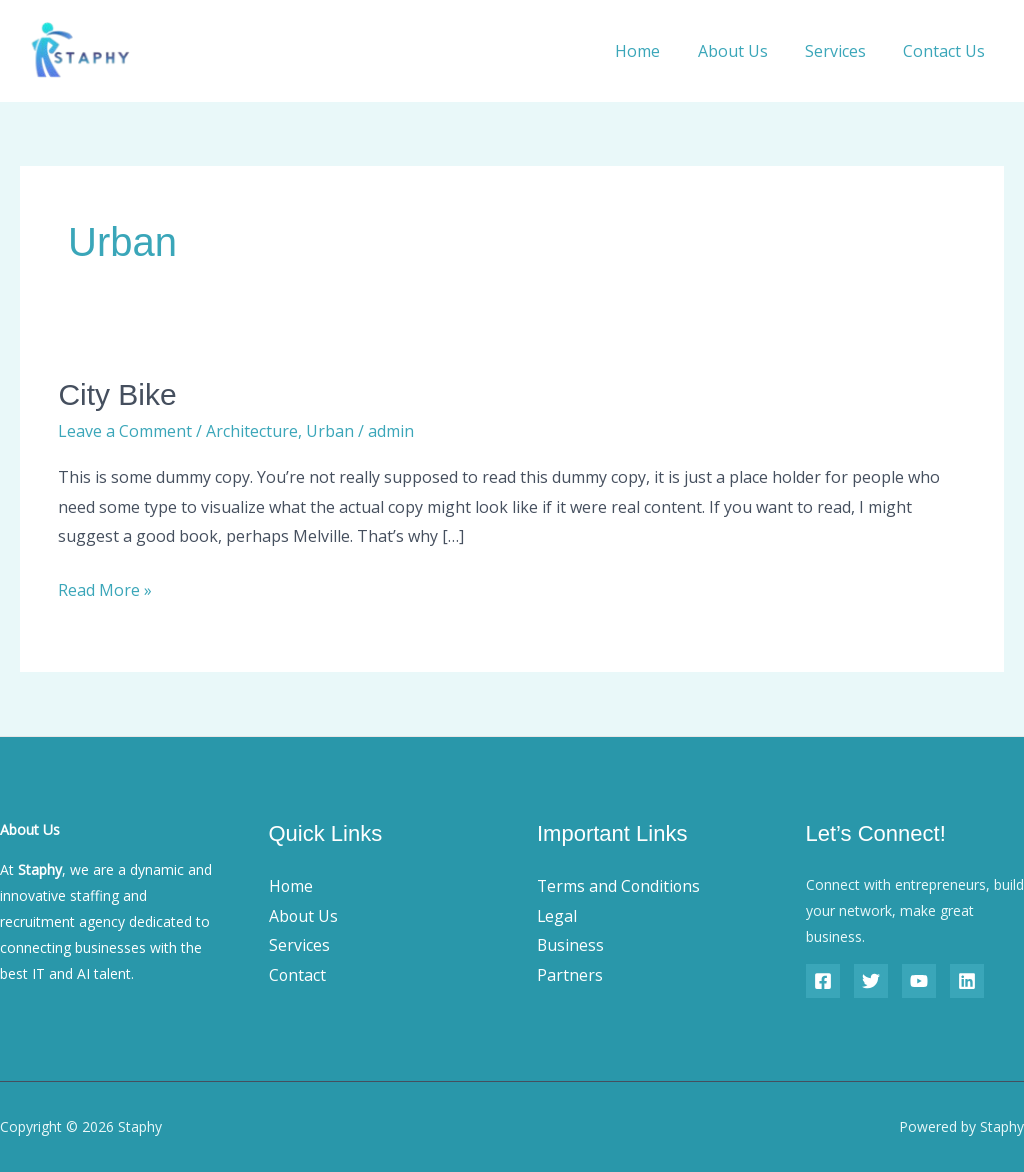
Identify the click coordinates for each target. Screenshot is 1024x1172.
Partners (570, 975)
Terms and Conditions (620, 886)
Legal (557, 916)
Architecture (252, 431)
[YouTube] (919, 981)
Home (656, 51)
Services (843, 51)
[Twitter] (871, 981)
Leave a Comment (125, 431)
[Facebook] (823, 981)
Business (571, 945)
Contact (298, 975)
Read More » (105, 588)
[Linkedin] (967, 981)
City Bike (117, 394)
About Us (746, 51)
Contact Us (947, 51)
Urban (330, 431)
